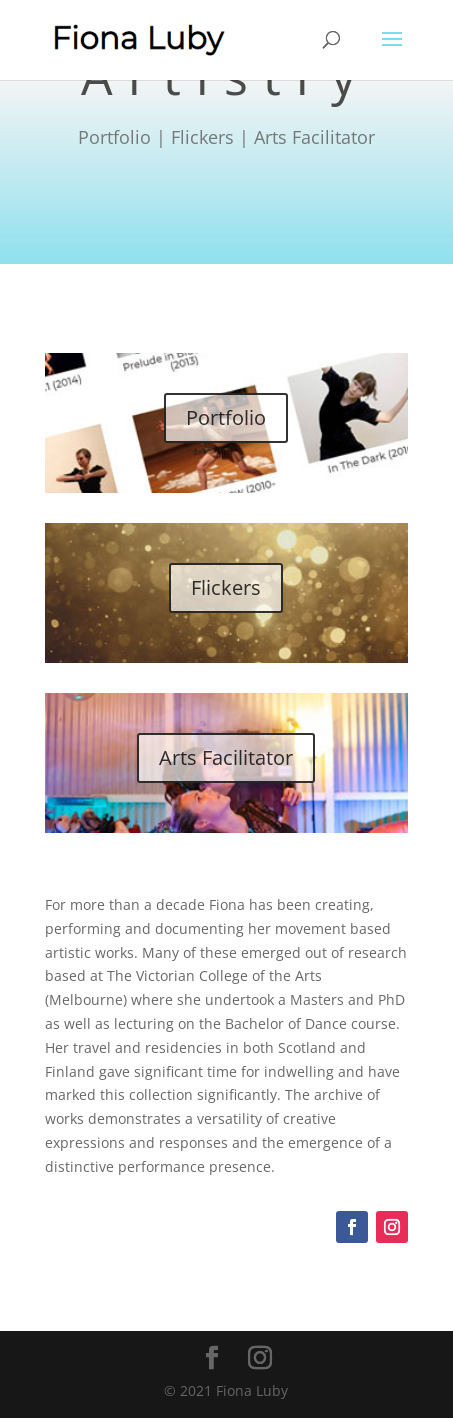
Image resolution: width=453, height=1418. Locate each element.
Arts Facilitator (226, 757)
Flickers (226, 587)
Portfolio (226, 417)
